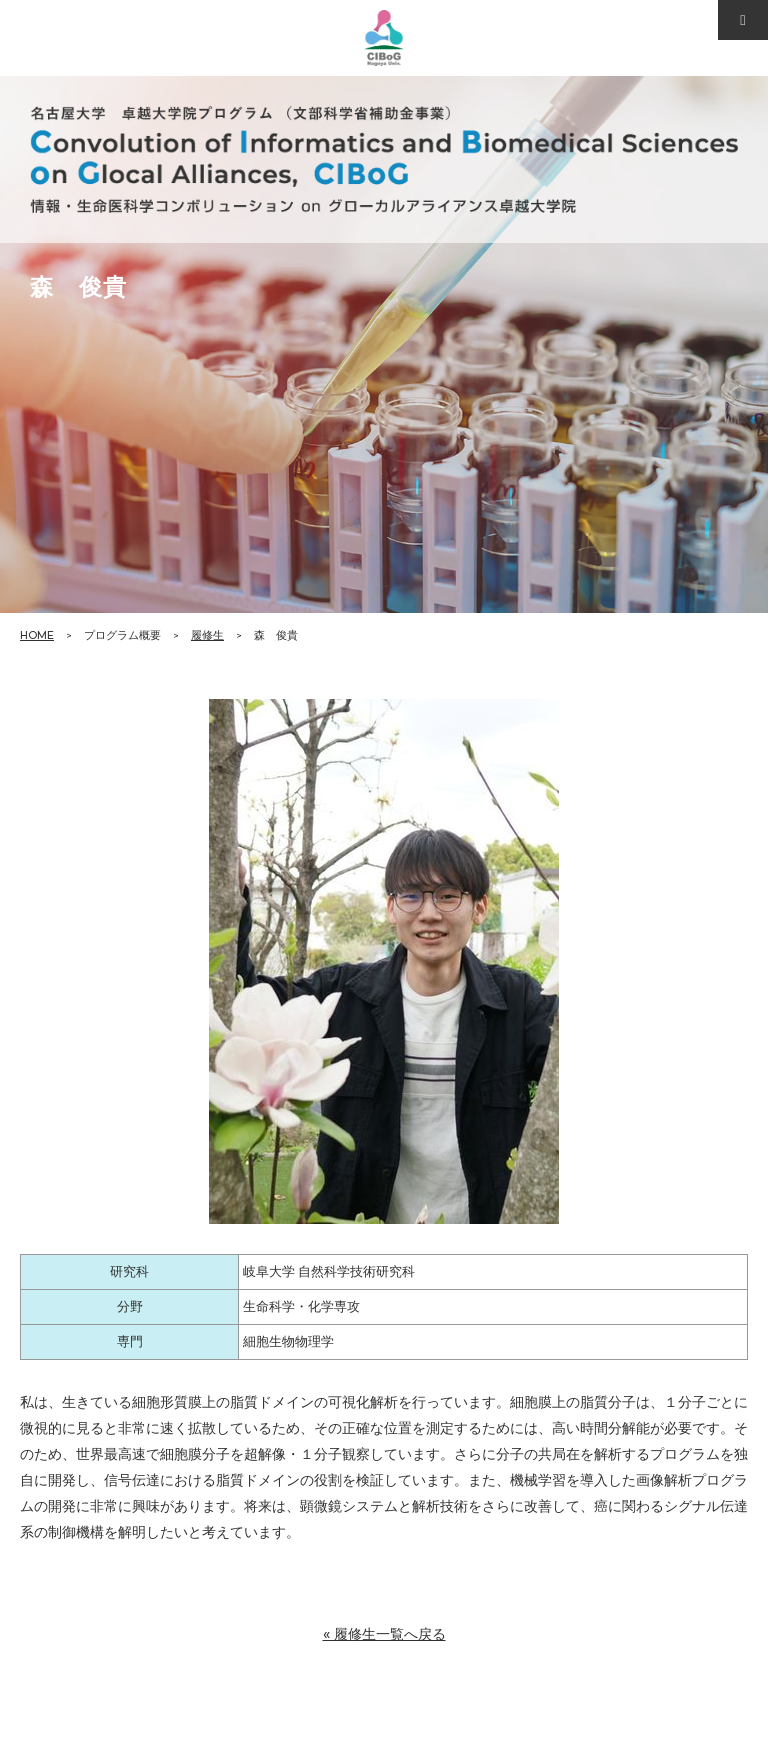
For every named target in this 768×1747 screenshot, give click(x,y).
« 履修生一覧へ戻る (384, 1634)
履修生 (207, 635)
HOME (37, 635)
